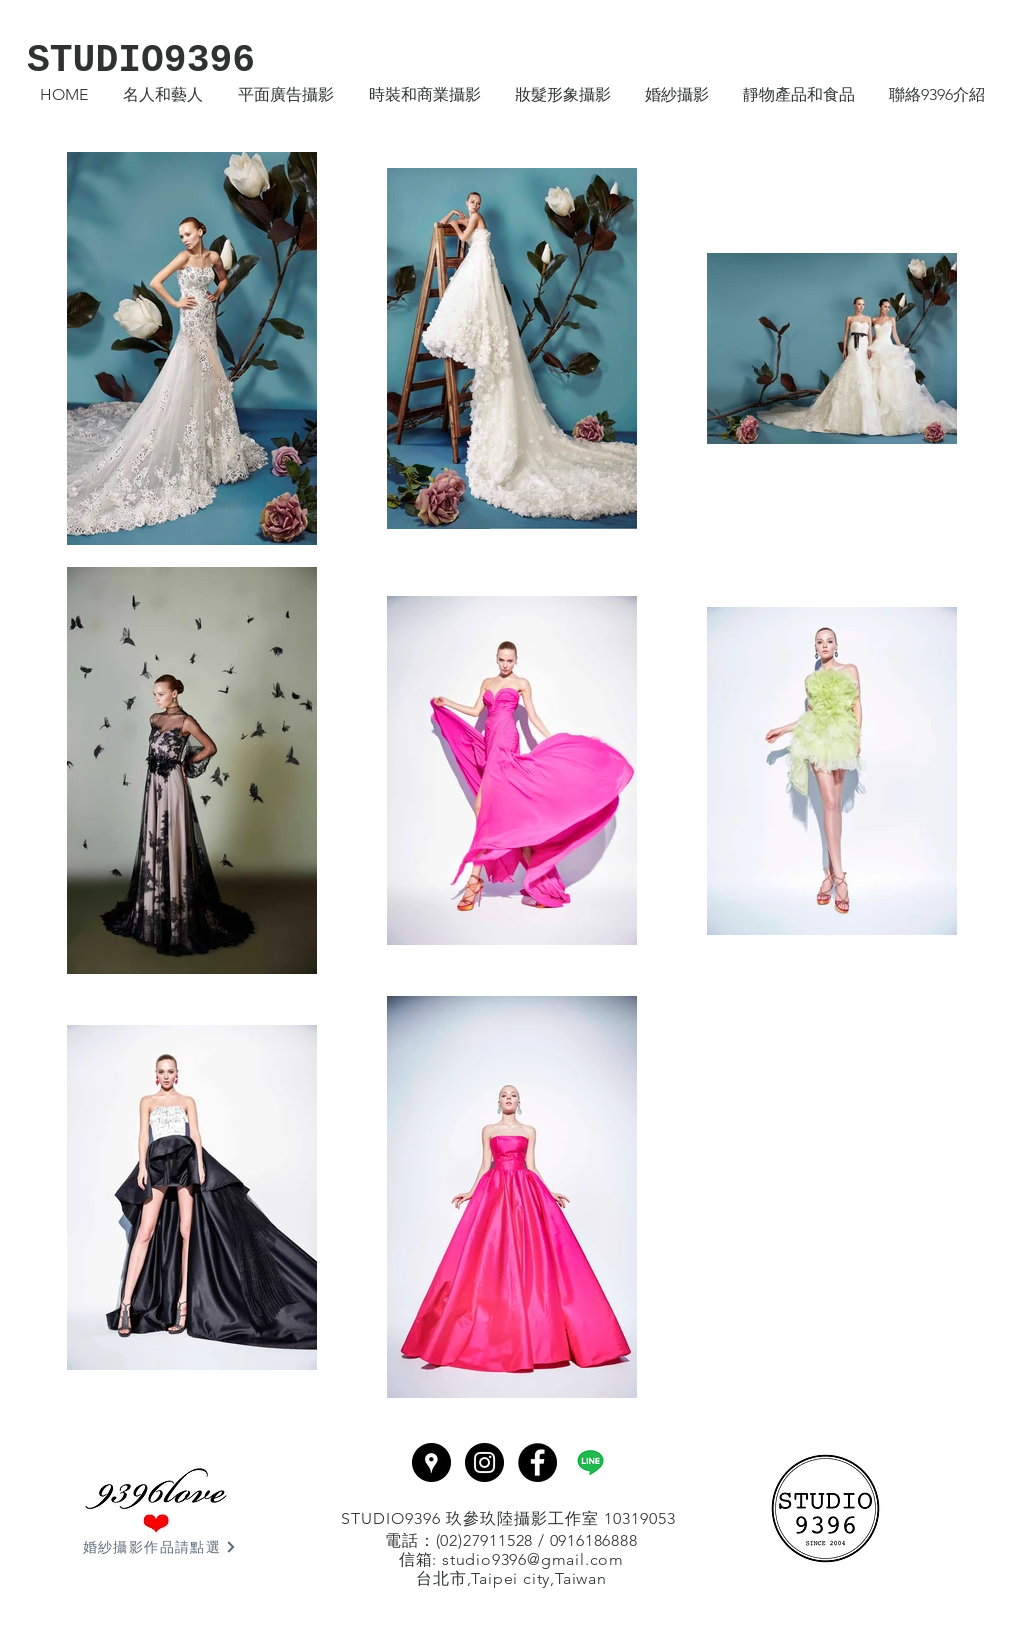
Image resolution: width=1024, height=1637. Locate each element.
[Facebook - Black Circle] (537, 1462)
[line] (590, 1462)
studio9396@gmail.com (533, 1559)
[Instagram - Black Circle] (484, 1462)
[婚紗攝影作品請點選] (160, 1547)
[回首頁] (825, 1508)
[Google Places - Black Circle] (431, 1462)
